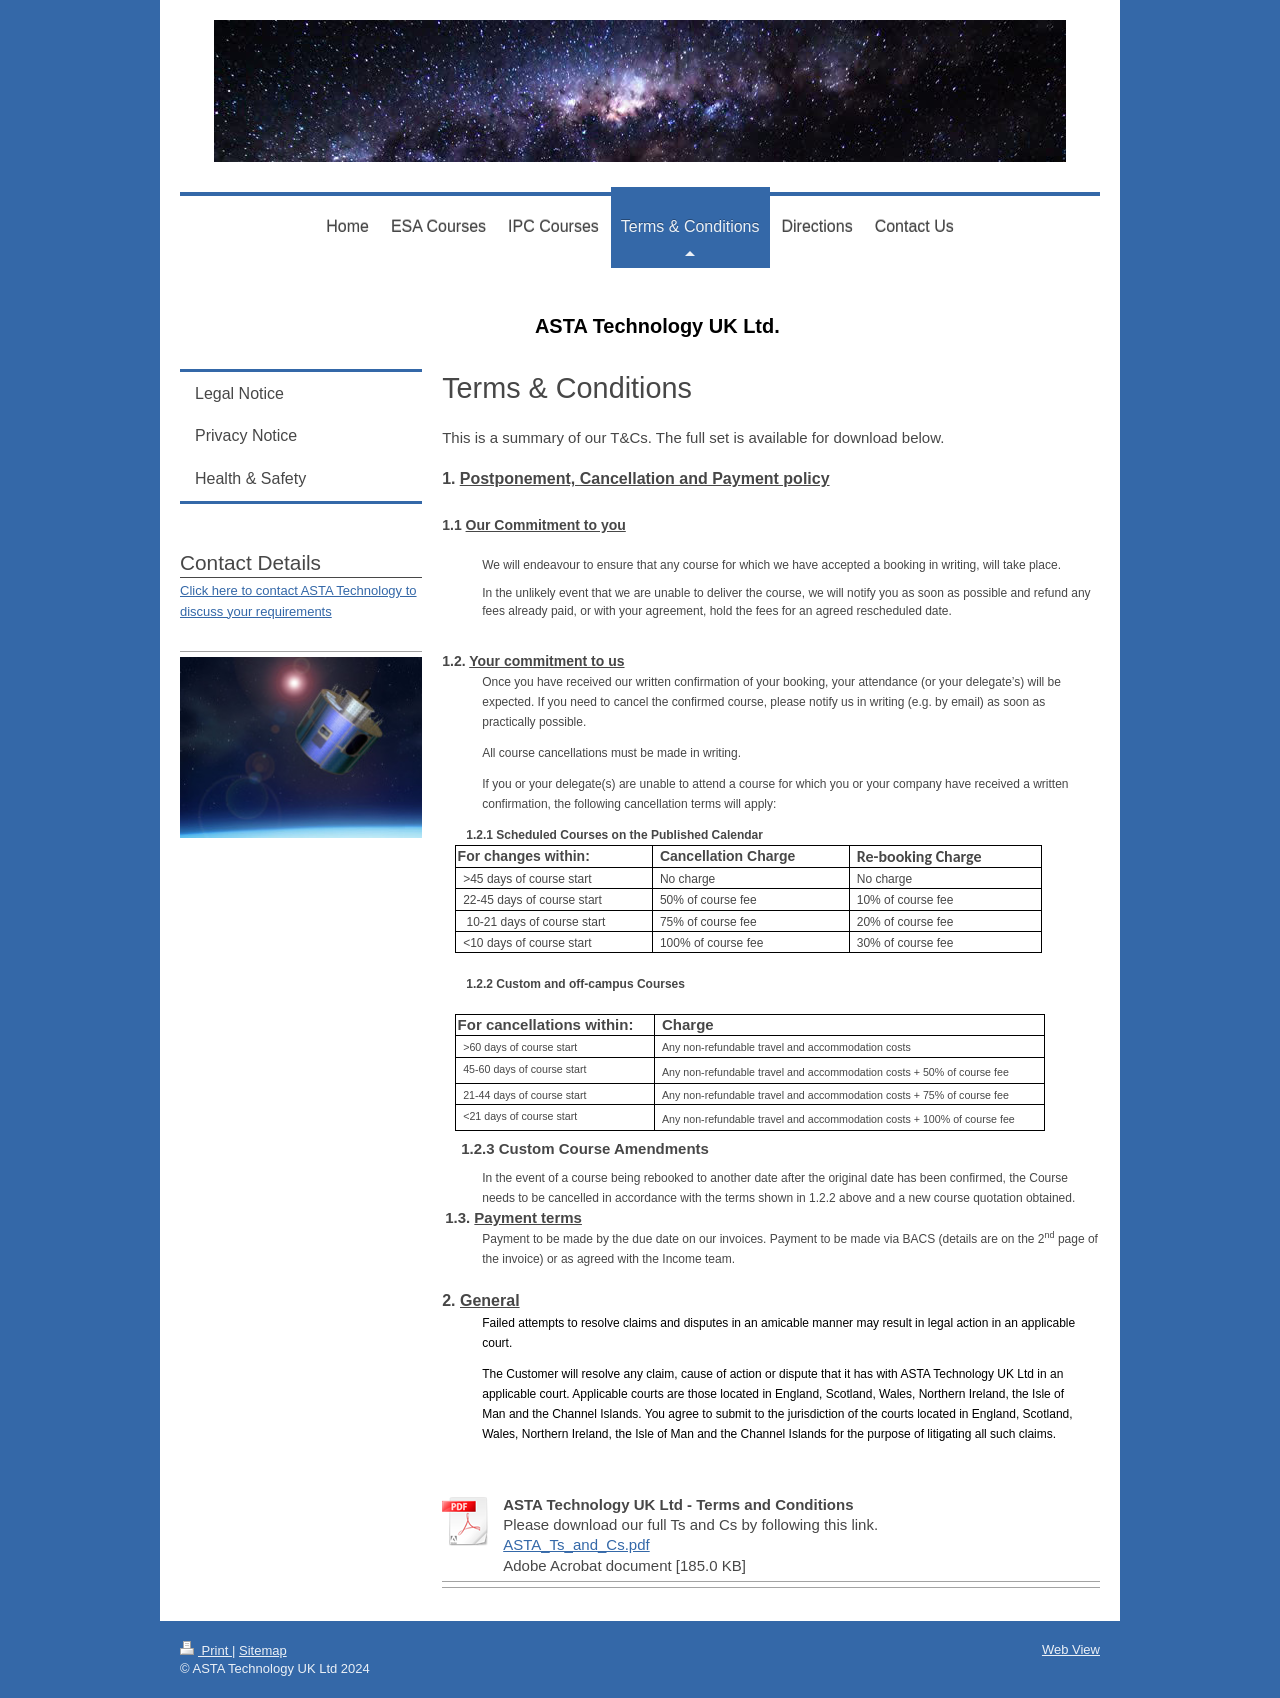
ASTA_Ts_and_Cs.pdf (576, 1544)
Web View (1071, 1649)
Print (206, 1650)
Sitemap (263, 1650)
